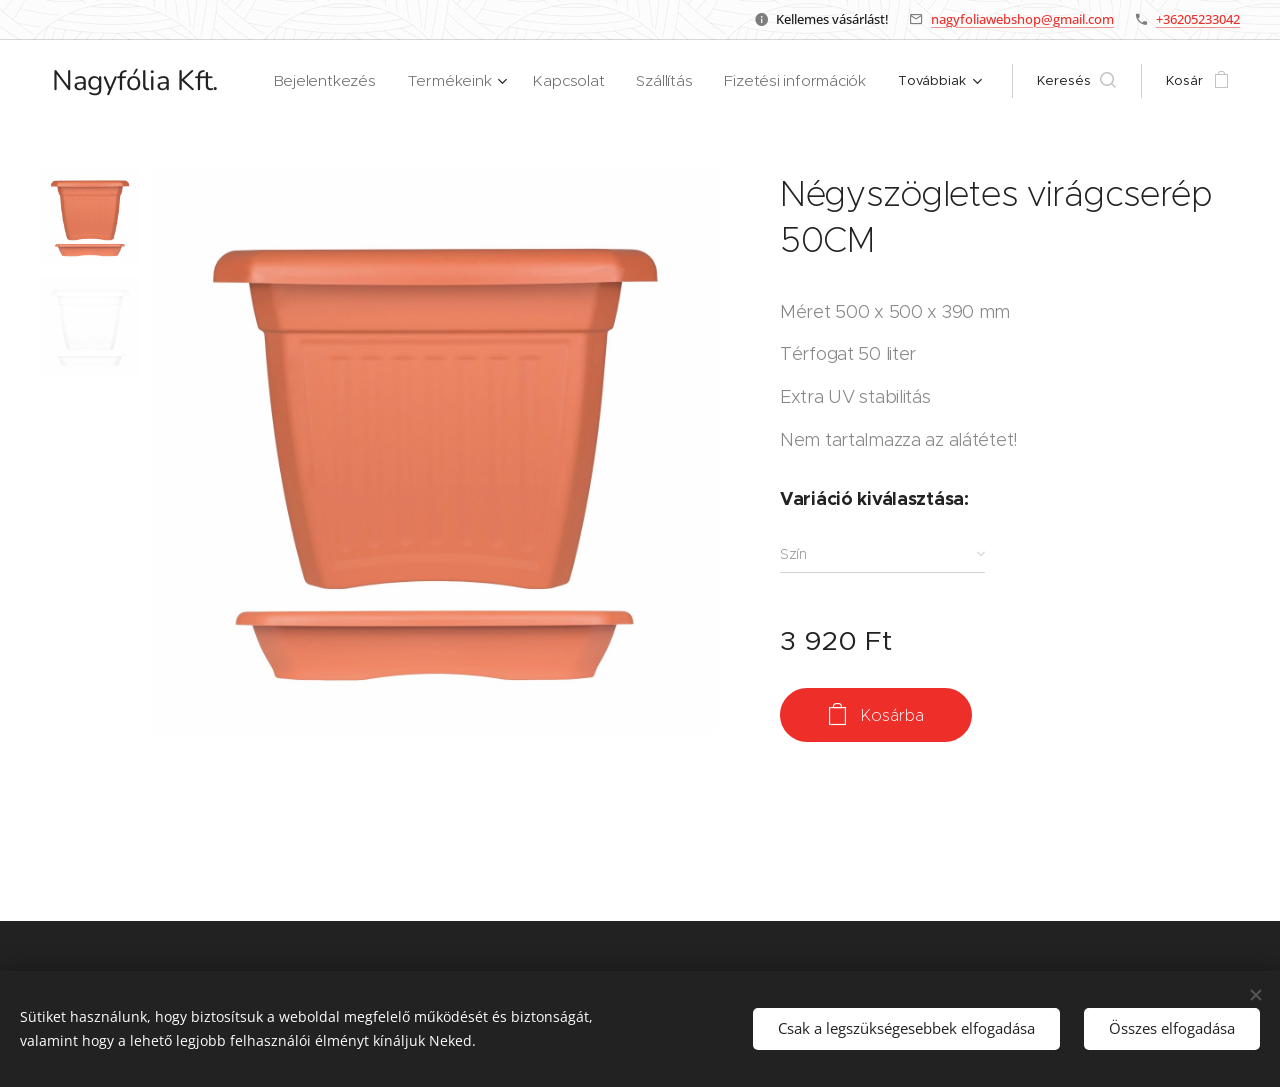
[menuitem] (363, 81)
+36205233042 (1198, 19)
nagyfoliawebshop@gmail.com (1022, 19)
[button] (1076, 81)
